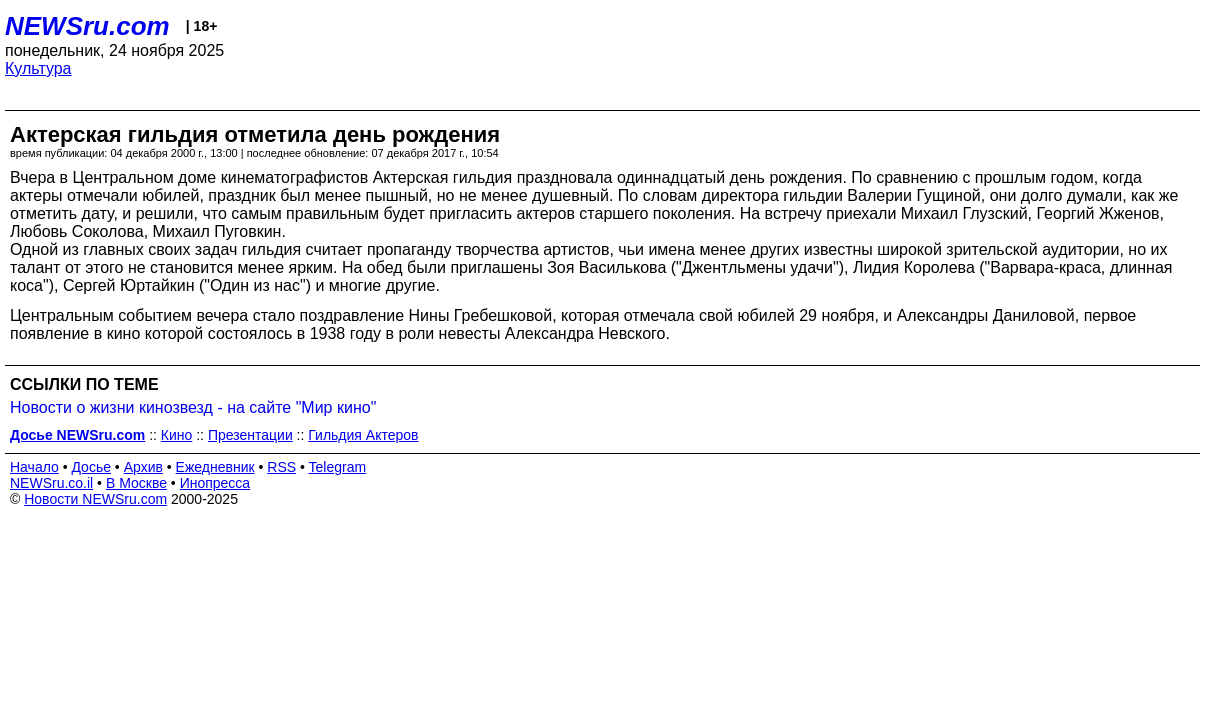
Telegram (338, 467)
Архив (143, 467)
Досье (91, 467)
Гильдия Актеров (363, 435)
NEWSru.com (87, 26)
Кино (177, 435)
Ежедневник (215, 467)
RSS (281, 467)
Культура (38, 68)
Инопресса (215, 483)
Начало (34, 467)
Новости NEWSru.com (95, 499)
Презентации (250, 435)
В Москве (136, 483)
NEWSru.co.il (51, 483)
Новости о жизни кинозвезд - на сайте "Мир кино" (193, 407)
